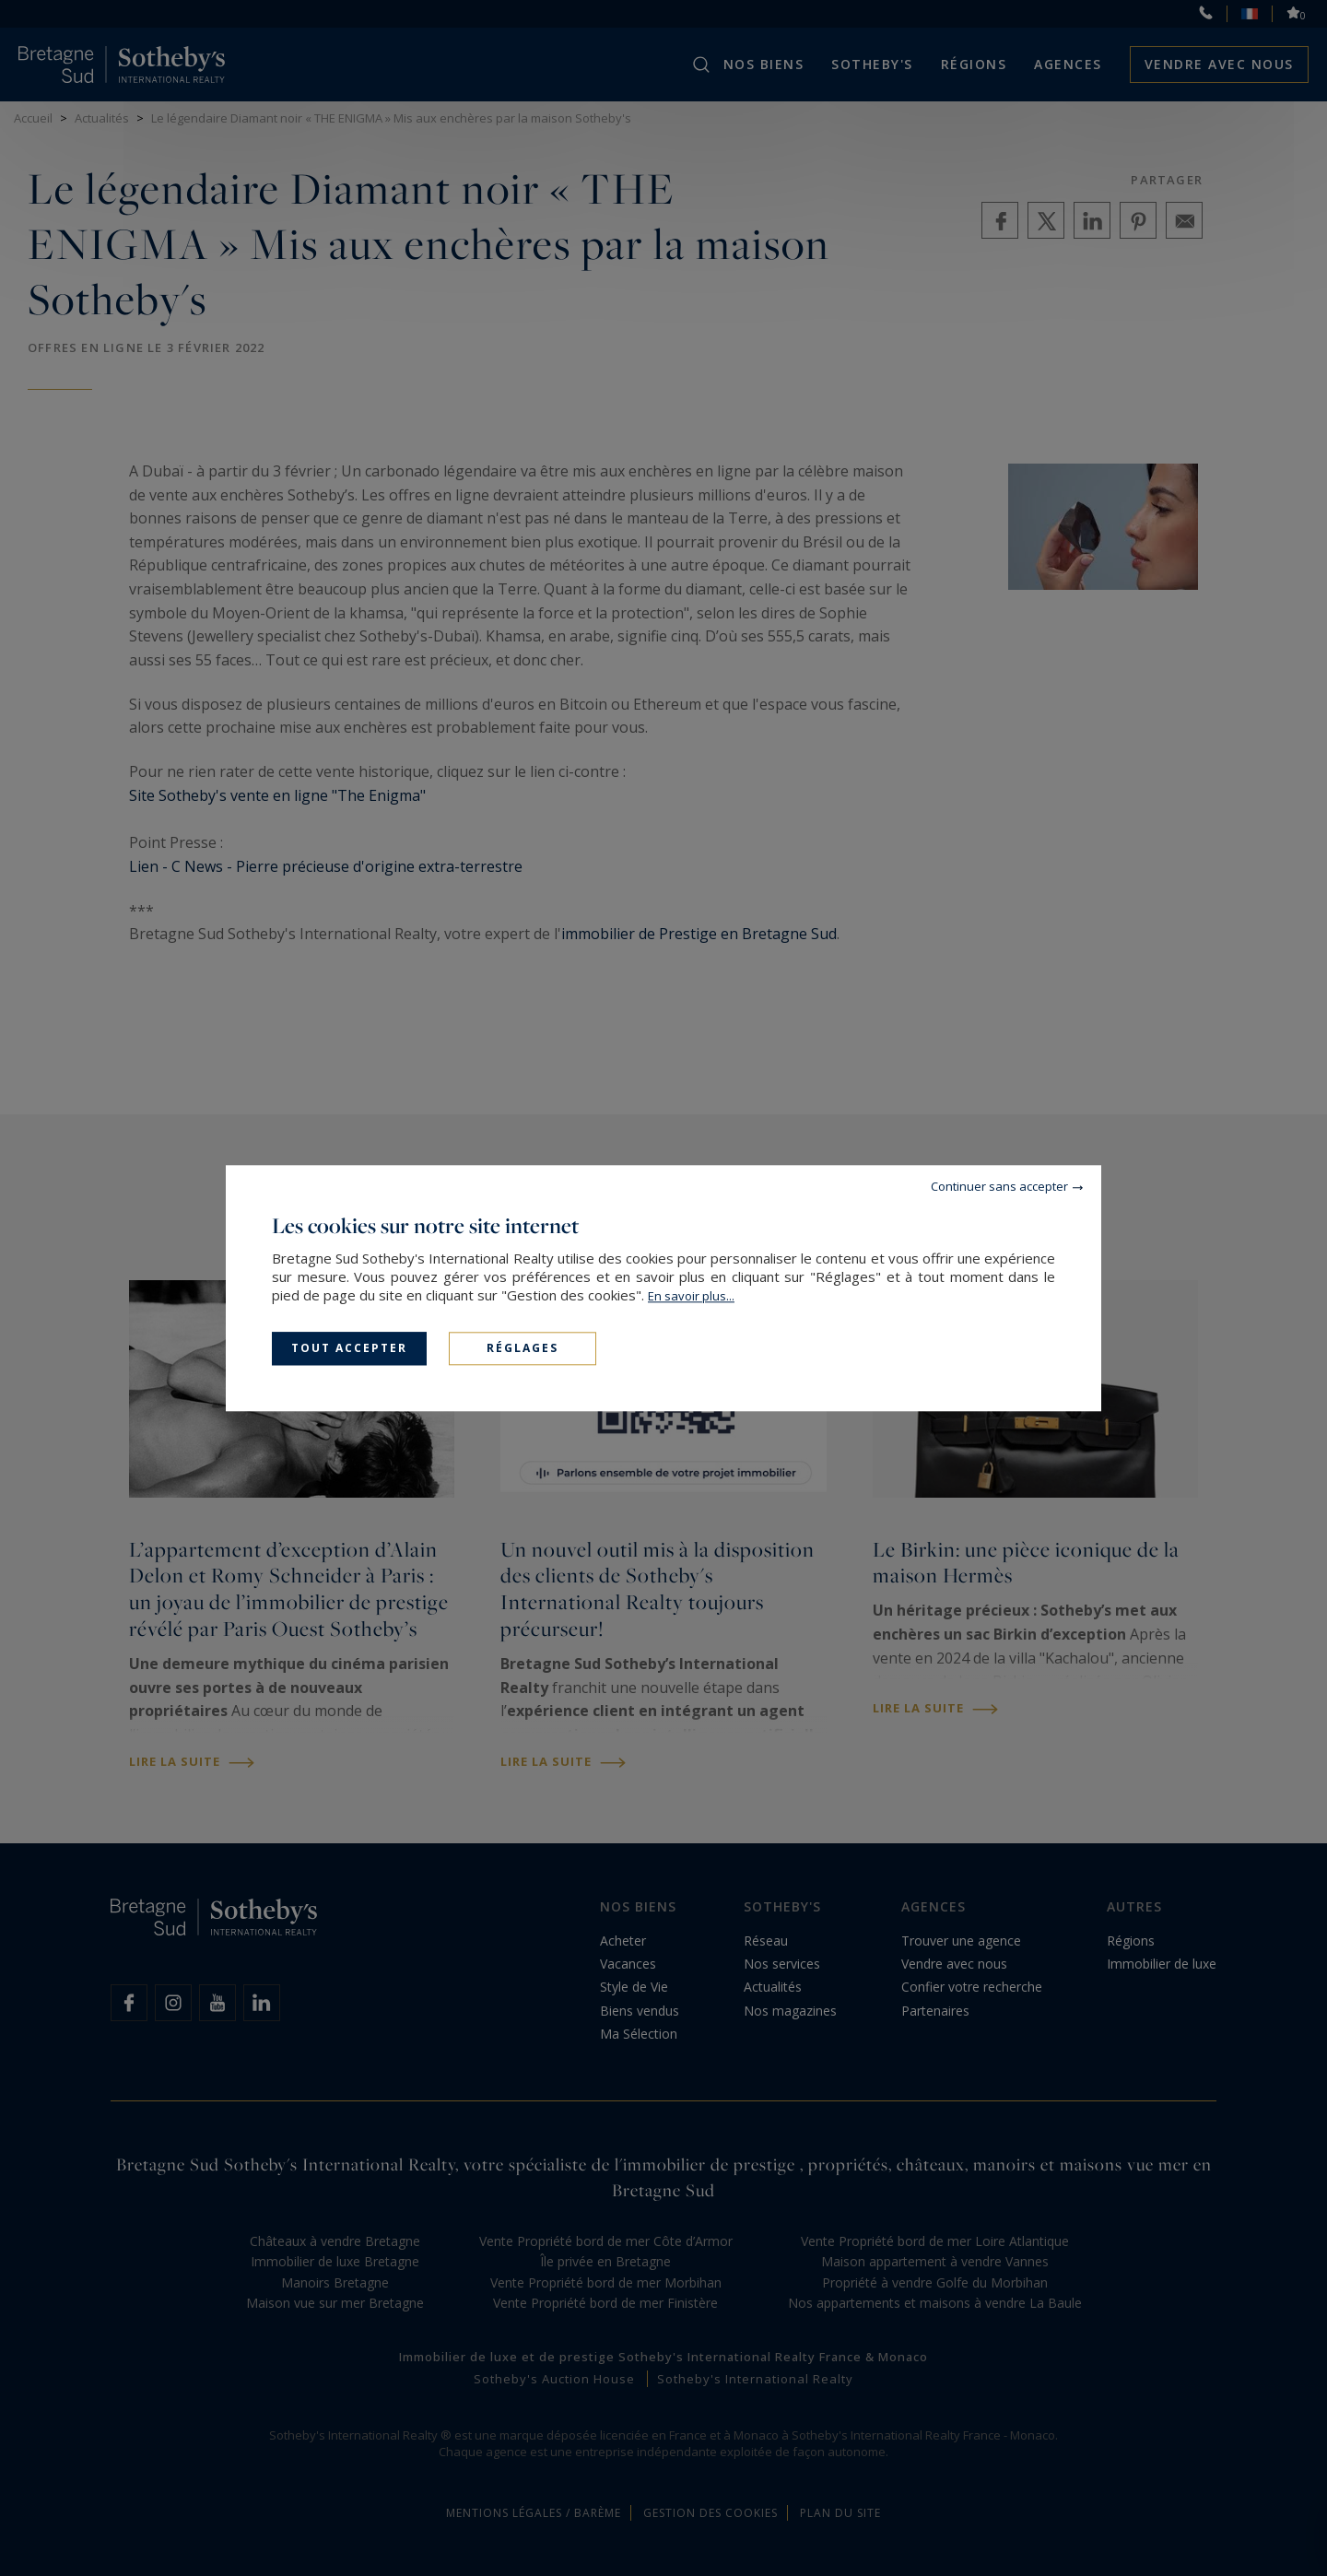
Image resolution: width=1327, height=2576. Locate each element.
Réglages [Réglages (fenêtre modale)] (522, 1348)
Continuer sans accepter (999, 1186)
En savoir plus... (691, 1296)
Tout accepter (349, 1348)
